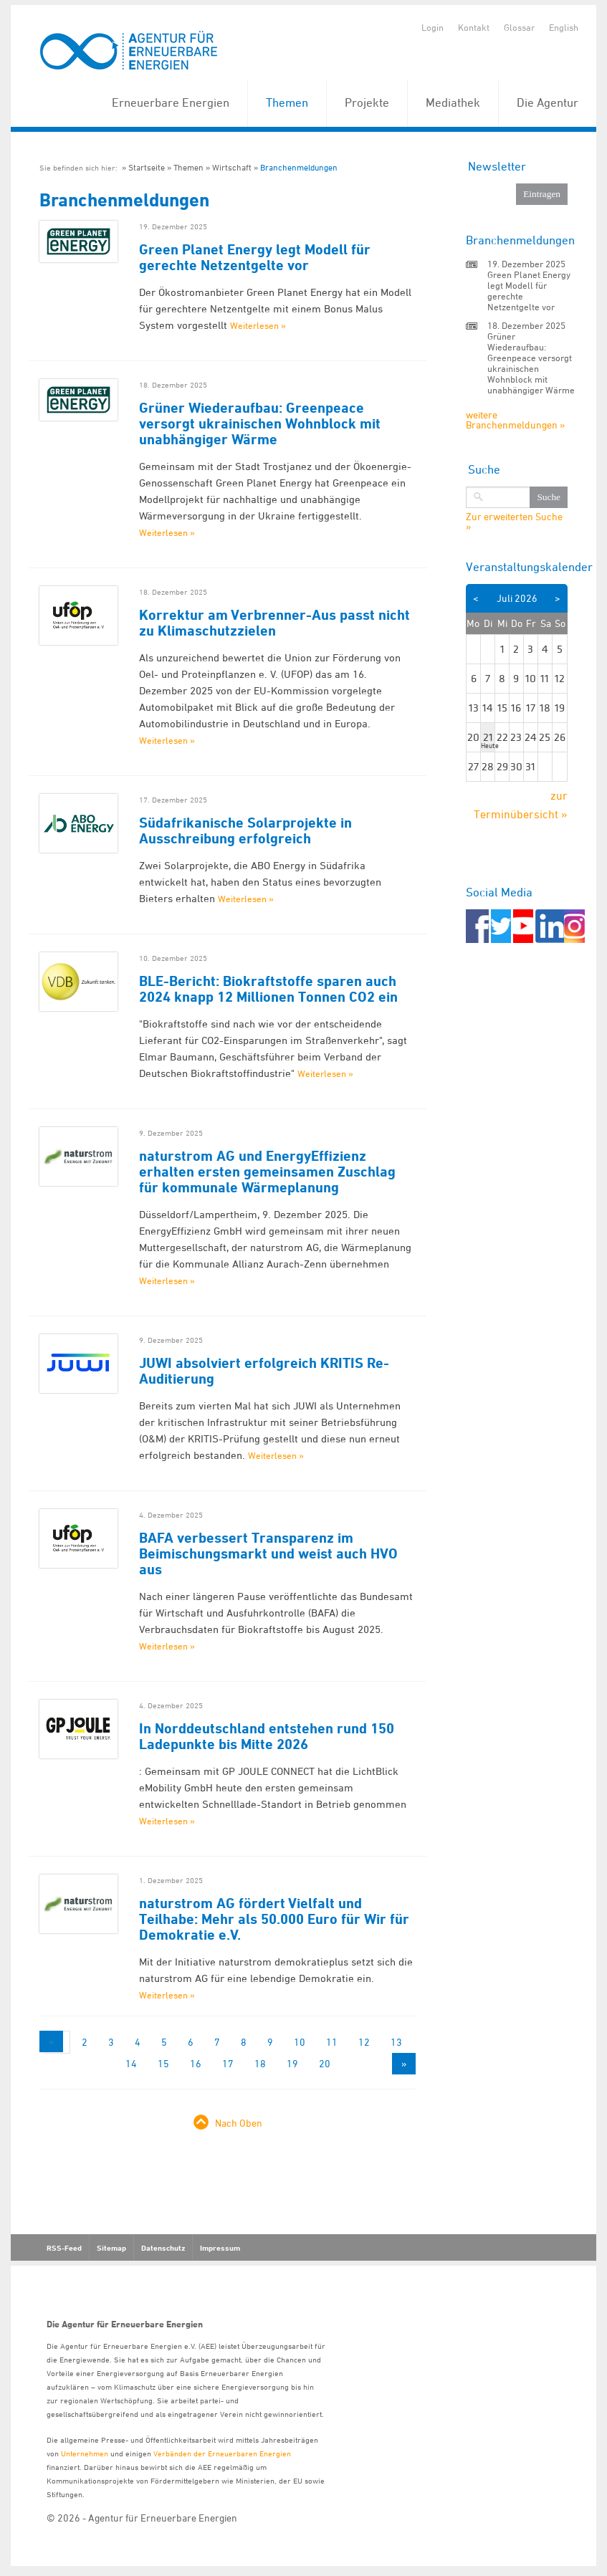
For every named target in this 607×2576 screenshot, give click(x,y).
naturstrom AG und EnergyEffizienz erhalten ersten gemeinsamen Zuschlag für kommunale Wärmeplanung (267, 1171)
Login (432, 27)
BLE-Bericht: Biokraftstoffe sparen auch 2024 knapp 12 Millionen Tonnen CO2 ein (268, 988)
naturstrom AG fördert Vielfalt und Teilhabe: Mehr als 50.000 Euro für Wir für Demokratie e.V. (274, 1919)
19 (292, 2063)
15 (163, 2063)
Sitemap (111, 2248)
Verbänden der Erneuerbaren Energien (222, 2453)
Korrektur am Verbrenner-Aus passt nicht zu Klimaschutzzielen (274, 622)
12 (364, 2042)
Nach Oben (238, 2123)
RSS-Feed (64, 2248)
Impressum (220, 2248)
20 (324, 2063)
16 (195, 2063)
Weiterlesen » (258, 325)
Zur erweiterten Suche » (514, 522)
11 (332, 2042)
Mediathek (453, 102)
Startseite (146, 167)
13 (396, 2042)
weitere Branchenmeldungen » (515, 419)
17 (228, 2063)
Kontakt (473, 27)
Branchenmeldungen (299, 167)
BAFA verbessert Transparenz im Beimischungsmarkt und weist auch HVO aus (268, 1553)
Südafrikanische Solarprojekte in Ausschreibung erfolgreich (245, 830)
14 (131, 2063)
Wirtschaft (232, 167)
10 (299, 2042)
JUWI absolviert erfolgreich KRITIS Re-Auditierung (264, 1370)
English (563, 27)
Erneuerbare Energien (170, 102)
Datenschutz (163, 2248)
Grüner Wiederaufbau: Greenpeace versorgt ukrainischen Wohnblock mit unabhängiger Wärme (260, 423)
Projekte (367, 102)
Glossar (519, 27)
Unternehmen (84, 2453)
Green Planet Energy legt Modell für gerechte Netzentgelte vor (255, 257)
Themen (287, 102)
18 (260, 2063)
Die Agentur (547, 102)
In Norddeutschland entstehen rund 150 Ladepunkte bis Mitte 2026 (266, 1736)
